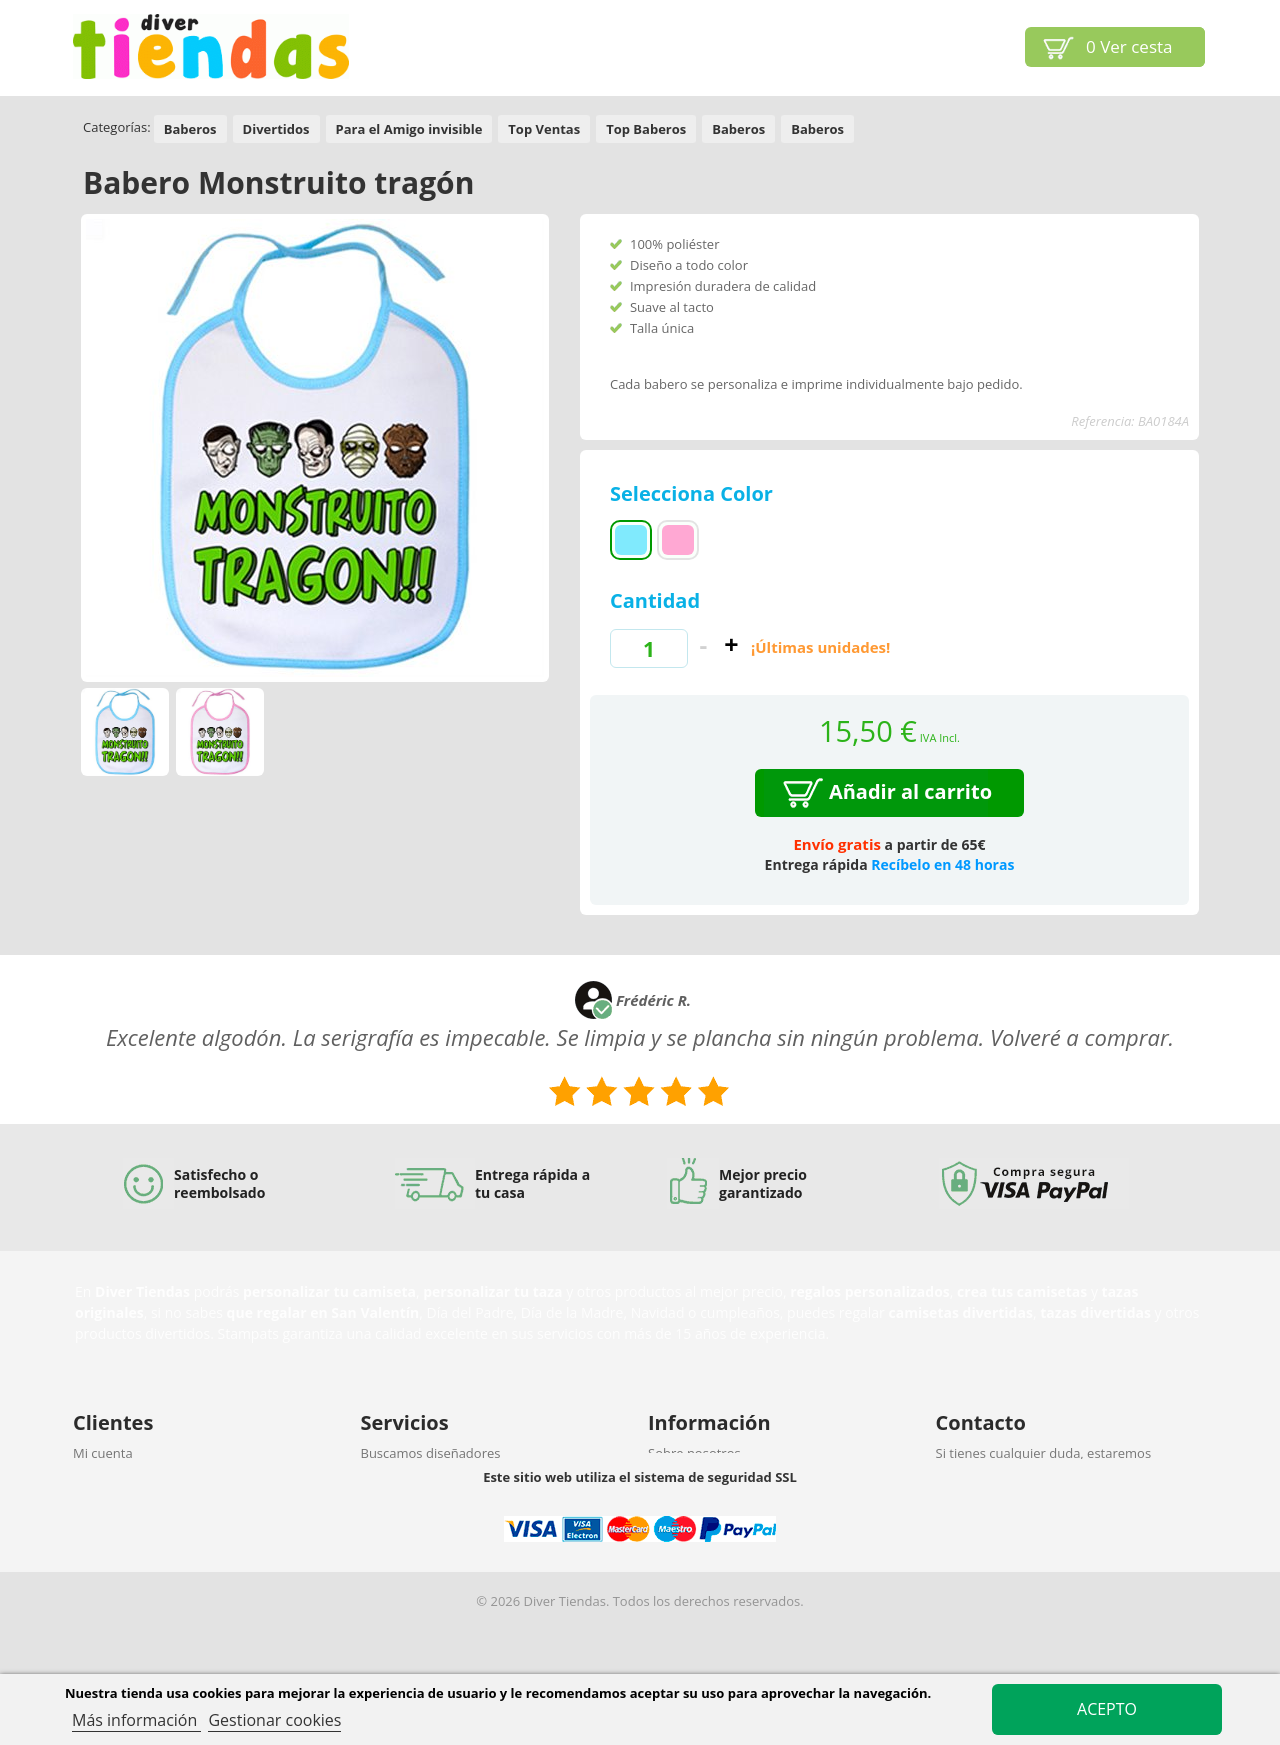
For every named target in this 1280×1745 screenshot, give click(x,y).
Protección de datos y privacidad (171, 1557)
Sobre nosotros (694, 1453)
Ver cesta (1129, 46)
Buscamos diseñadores (431, 1453)
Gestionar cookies (274, 1720)
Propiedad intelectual (712, 1479)
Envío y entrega (119, 1505)
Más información (136, 1720)
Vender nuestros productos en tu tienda (482, 1531)
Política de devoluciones (145, 1531)
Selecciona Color (694, 493)
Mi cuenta (103, 1453)
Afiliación (388, 1505)
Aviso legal (680, 1505)
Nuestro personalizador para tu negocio (481, 1479)
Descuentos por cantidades (443, 1557)
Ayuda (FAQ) (110, 1479)
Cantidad (655, 600)
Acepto (1107, 1709)
